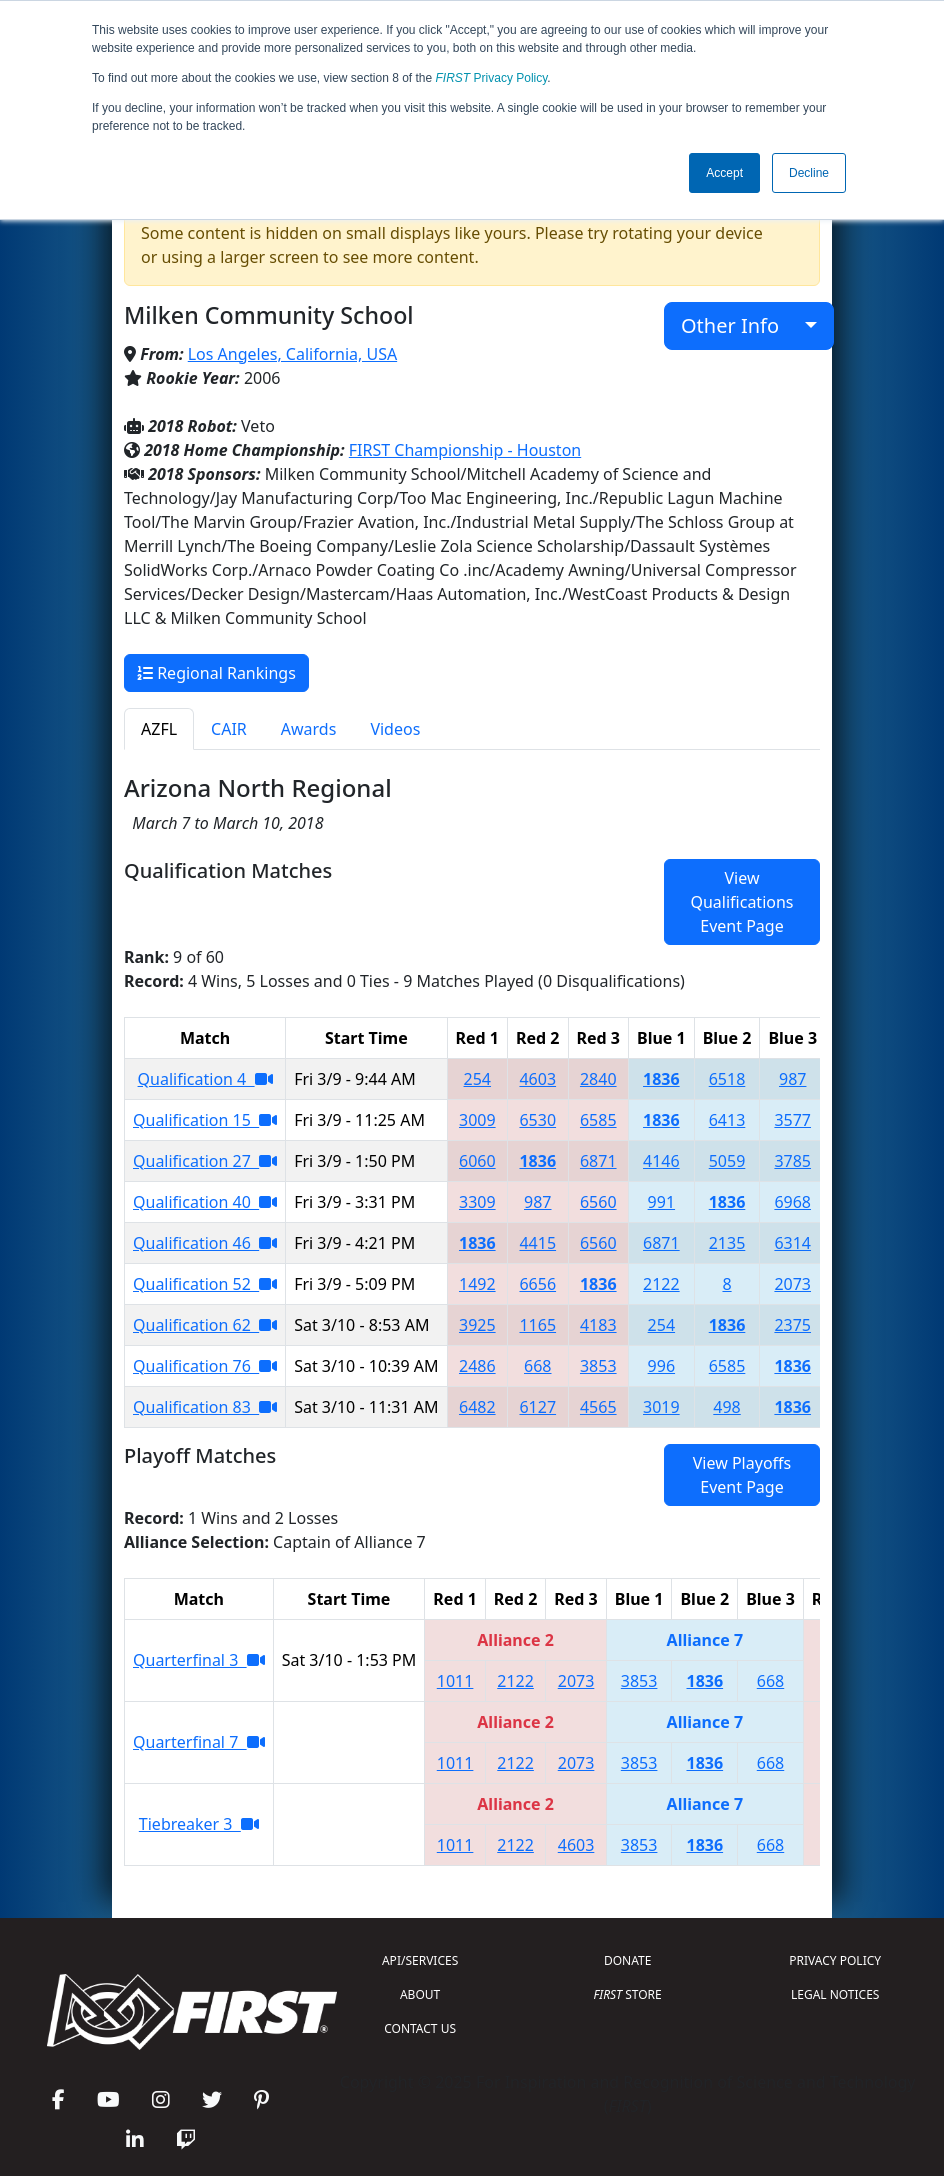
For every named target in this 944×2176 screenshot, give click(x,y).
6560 (598, 1202)
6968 (792, 1202)
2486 (477, 1366)
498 (726, 1407)
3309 (477, 1202)
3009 (477, 1120)
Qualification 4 (205, 1079)
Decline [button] (809, 173)
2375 (792, 1325)
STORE (628, 1994)
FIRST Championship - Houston (465, 450)
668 (537, 1366)
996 (661, 1366)
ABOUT (420, 1994)
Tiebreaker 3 (199, 1824)
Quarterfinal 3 (199, 1660)
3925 (477, 1325)
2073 (792, 1284)
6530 (537, 1120)
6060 (477, 1161)
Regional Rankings (216, 673)
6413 (727, 1120)
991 (661, 1202)
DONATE (627, 1960)
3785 (792, 1161)
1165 (537, 1325)
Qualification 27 (205, 1161)
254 (477, 1079)
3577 (792, 1120)
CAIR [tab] (229, 729)
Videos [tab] (395, 729)
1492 (477, 1284)
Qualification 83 (205, 1407)
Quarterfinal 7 (199, 1742)
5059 (727, 1161)
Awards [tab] (309, 729)
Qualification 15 (205, 1120)
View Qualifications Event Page (741, 902)
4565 (598, 1407)
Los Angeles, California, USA (292, 354)
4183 (598, 1325)
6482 (477, 1407)
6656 (537, 1284)
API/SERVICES (420, 1960)
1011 (455, 1681)
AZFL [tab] (159, 729)
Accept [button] (724, 173)
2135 (727, 1243)
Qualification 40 (205, 1202)
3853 (598, 1366)
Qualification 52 (205, 1284)
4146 (661, 1161)
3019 (661, 1407)
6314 (792, 1243)
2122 (661, 1284)
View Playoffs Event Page (742, 1475)
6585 (598, 1120)
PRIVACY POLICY (835, 1960)
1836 (661, 1079)
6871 (598, 1161)
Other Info (740, 325)
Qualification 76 (205, 1366)
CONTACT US (420, 2028)
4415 (537, 1243)
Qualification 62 (205, 1325)
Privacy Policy (492, 78)
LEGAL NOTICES (835, 1994)
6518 (727, 1079)
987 (792, 1079)
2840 (598, 1079)
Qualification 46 (205, 1243)
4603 (537, 1079)
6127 (537, 1407)
